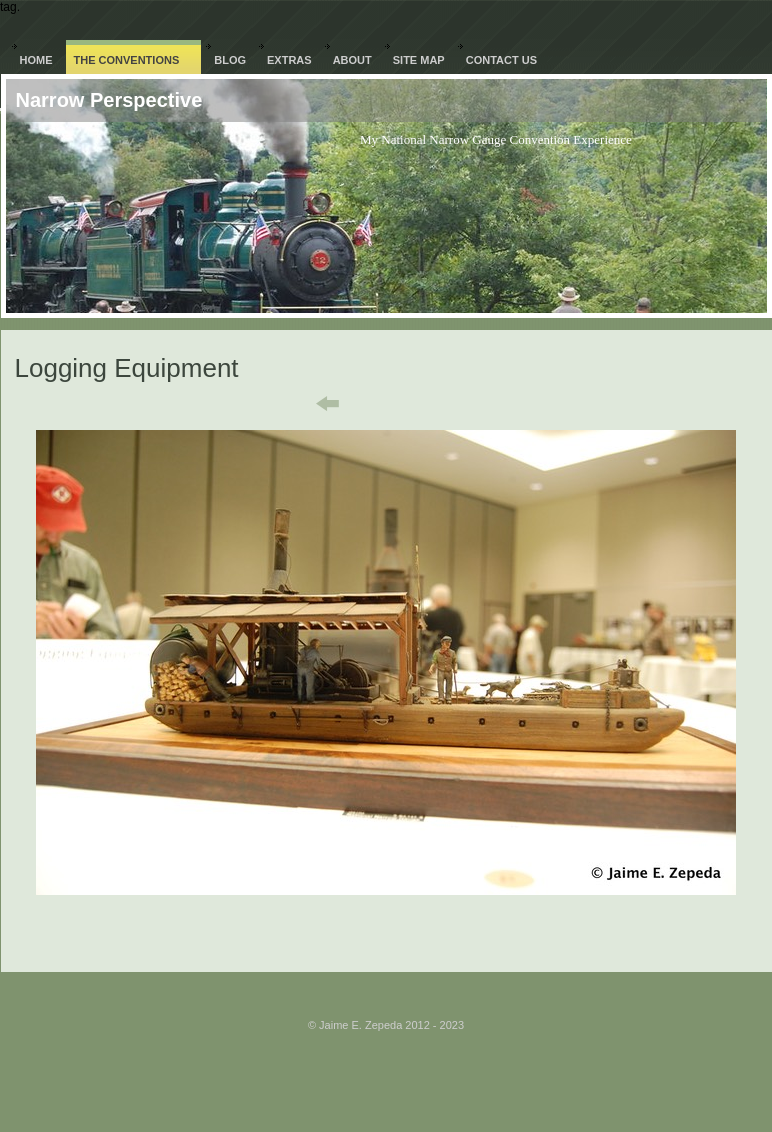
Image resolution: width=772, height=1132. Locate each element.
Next (470, 404)
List (398, 404)
